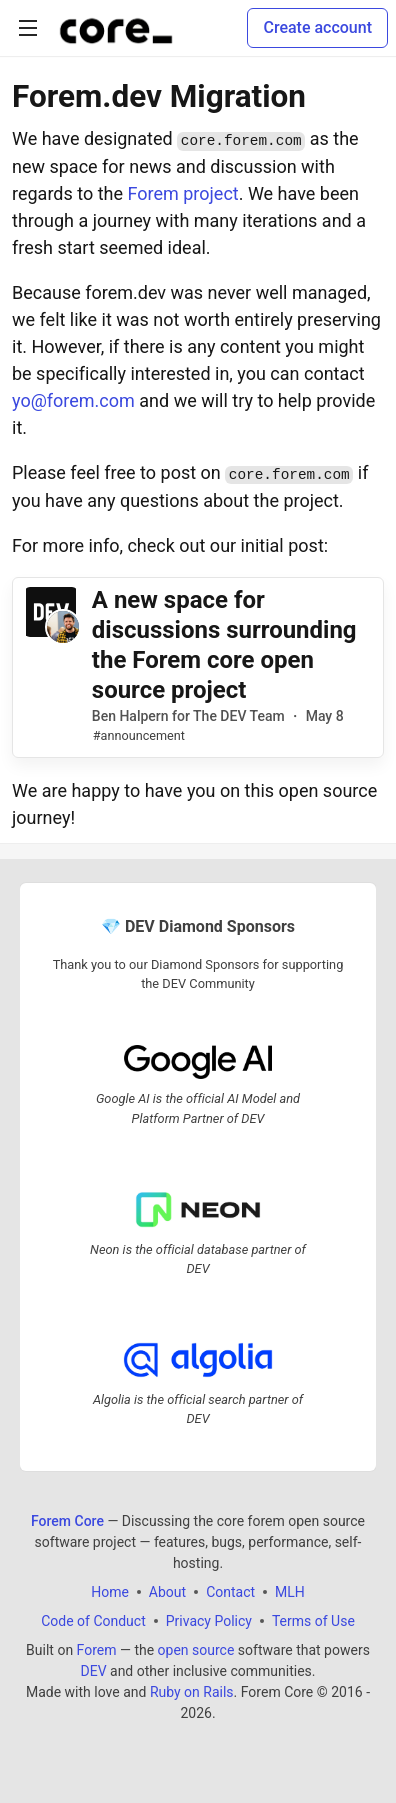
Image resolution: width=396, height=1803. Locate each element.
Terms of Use (313, 1620)
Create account (317, 27)
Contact (230, 1591)
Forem (97, 1649)
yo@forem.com (73, 400)
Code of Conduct (93, 1620)
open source (196, 1649)
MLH (290, 1591)
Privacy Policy (209, 1620)
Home (110, 1591)
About (167, 1591)
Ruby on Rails (192, 1691)
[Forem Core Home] (116, 28)
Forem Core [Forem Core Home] (67, 1520)
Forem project (182, 193)
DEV (93, 1670)
